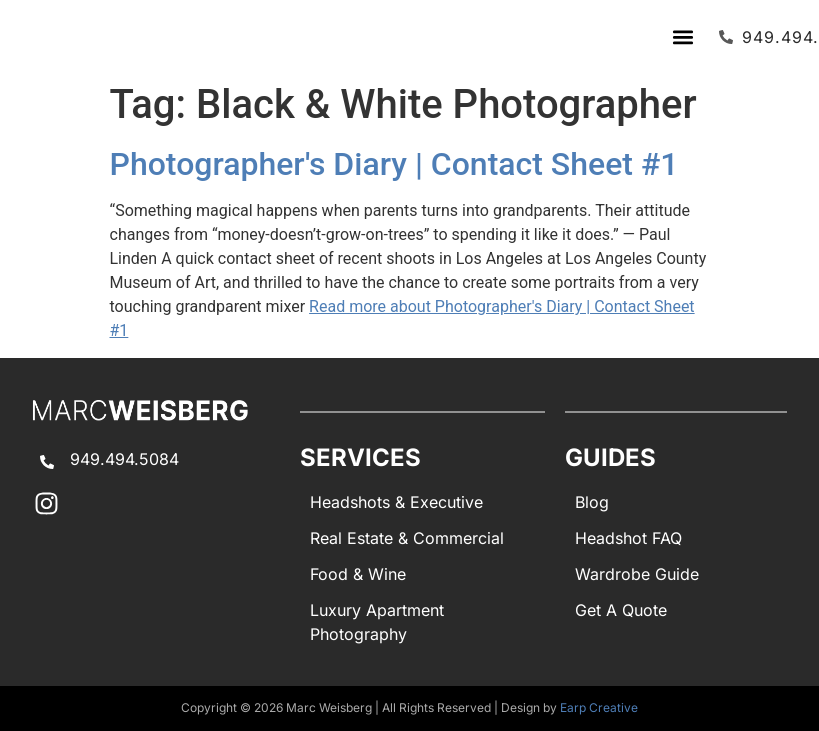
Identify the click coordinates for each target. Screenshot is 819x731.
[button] (682, 36)
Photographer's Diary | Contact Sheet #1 (394, 164)
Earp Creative (599, 707)
